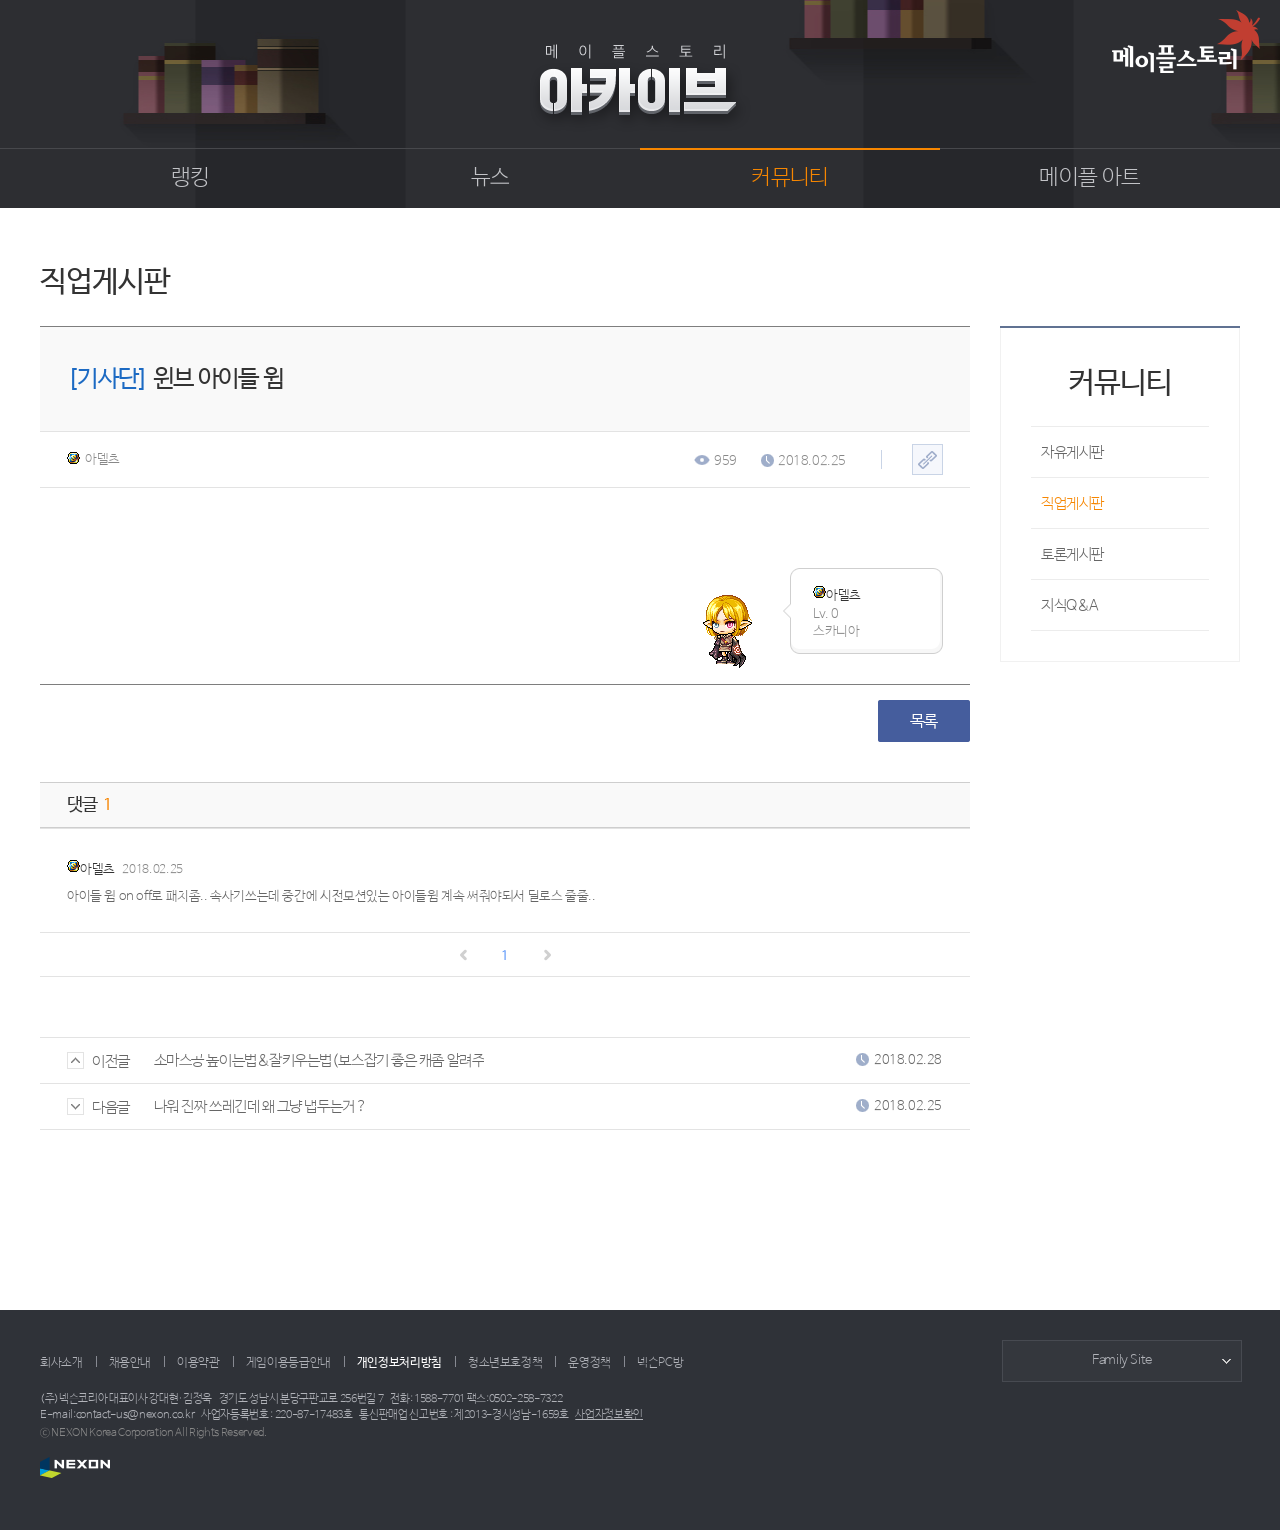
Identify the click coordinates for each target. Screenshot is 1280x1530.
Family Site (1122, 1360)
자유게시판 (1072, 452)
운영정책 (589, 1363)
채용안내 (130, 1363)
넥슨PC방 (660, 1363)
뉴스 (490, 178)
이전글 (98, 1061)
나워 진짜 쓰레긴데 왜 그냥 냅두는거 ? (260, 1106)
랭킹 (190, 178)
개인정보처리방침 (399, 1363)
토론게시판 (1072, 554)
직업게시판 (1072, 503)
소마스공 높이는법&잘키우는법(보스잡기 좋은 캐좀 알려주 (319, 1060)
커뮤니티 (789, 178)
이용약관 (198, 1363)
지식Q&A (1070, 605)
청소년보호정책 (505, 1363)
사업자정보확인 (609, 1415)
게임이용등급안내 (288, 1363)
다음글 (98, 1107)
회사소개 (61, 1363)
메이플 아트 (1089, 178)
